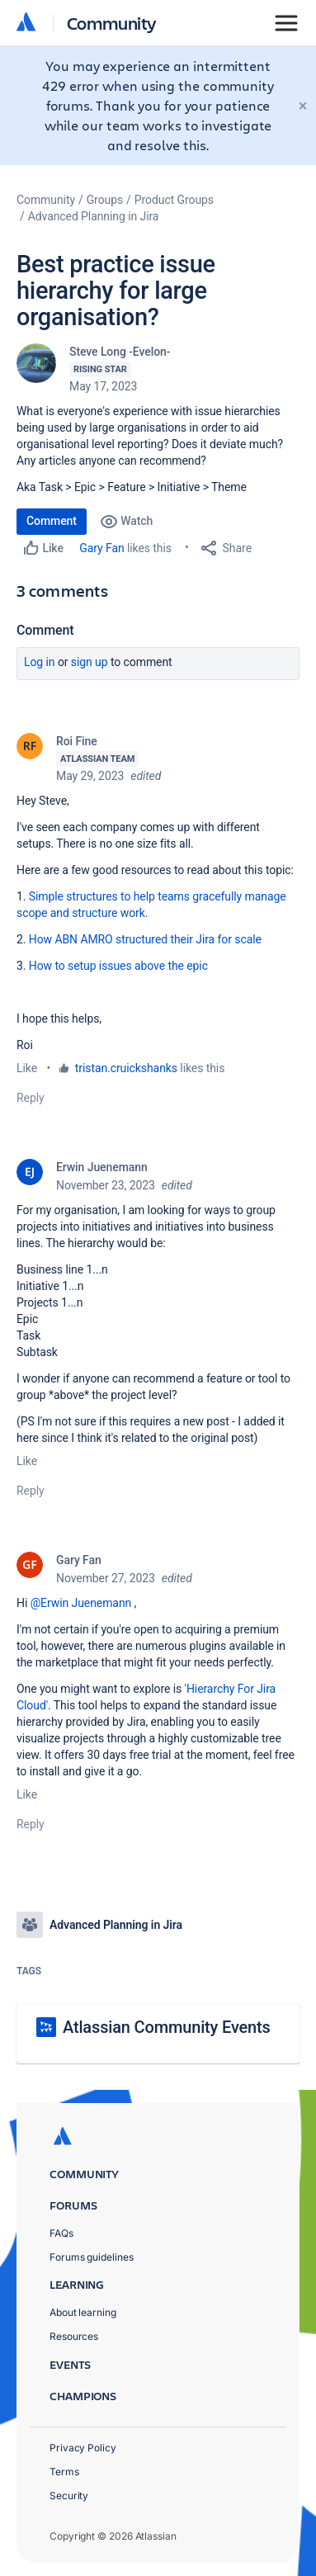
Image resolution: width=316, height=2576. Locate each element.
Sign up (89, 662)
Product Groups (174, 199)
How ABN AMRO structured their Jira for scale (145, 939)
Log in (39, 662)
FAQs (61, 2233)
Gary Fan (101, 548)
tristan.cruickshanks (126, 1068)
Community (112, 23)
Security (69, 2495)
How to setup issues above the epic (118, 965)
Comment (51, 520)
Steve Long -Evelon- (119, 351)
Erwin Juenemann (102, 1167)
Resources (74, 2336)
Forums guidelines (92, 2257)
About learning (83, 2312)
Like (27, 1068)
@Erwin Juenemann (81, 1602)
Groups (105, 199)
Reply (31, 1097)
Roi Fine (76, 741)
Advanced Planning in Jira (93, 216)
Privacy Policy (83, 2447)
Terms (64, 2471)
